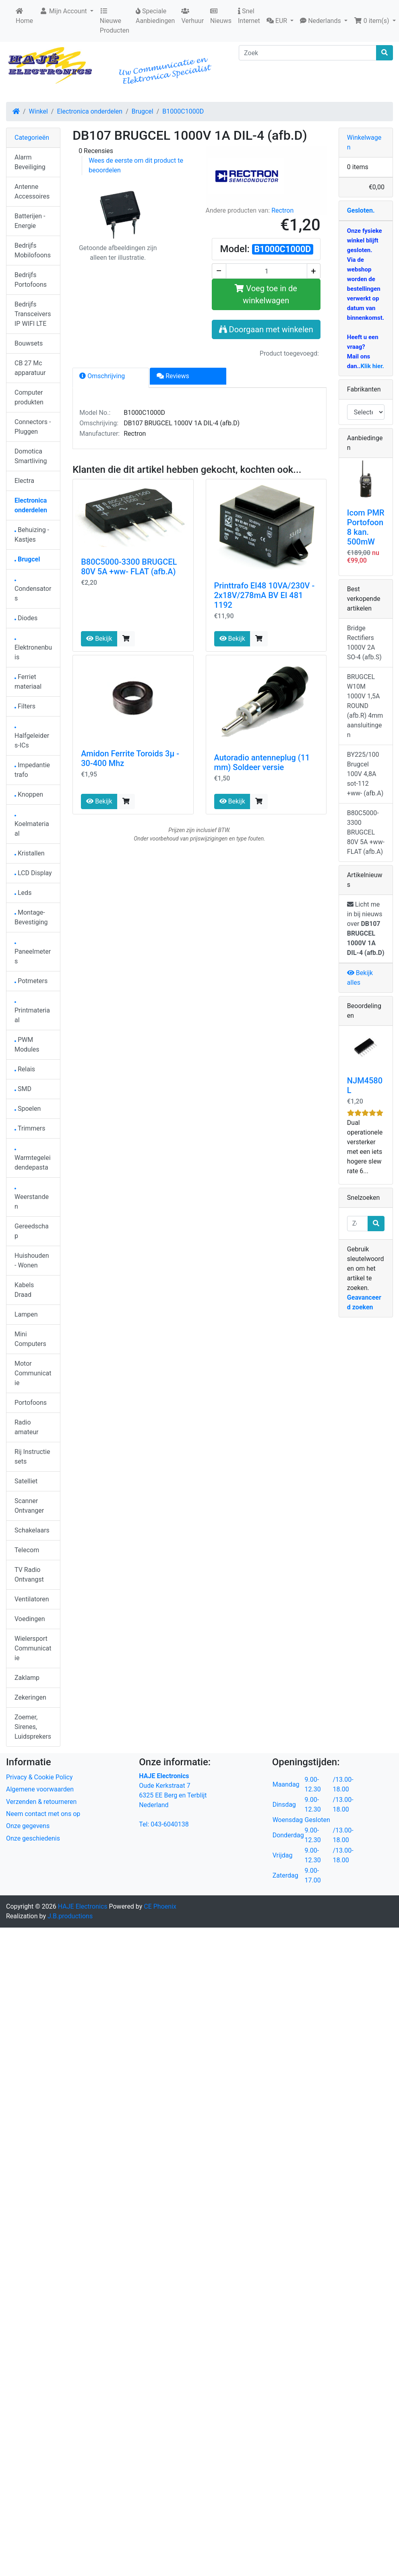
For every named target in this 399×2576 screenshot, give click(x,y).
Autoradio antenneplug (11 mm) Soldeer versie (262, 762)
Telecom (26, 1550)
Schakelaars (32, 1530)
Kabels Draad (24, 1289)
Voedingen (29, 1619)
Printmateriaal (32, 1013)
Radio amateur (26, 1427)
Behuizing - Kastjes (31, 534)
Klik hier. (372, 366)
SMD (22, 1089)
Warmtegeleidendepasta (32, 1160)
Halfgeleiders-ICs (31, 738)
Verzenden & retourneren (41, 1802)
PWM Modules (26, 1044)
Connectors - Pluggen (32, 426)
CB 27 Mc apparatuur (29, 368)
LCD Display (33, 873)
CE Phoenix (160, 1906)
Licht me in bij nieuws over (366, 929)
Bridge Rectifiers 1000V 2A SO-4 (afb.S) (364, 642)
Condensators (32, 591)
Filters (24, 706)
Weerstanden (31, 1199)
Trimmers (29, 1128)
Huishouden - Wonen (31, 1260)
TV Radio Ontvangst (29, 1574)
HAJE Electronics (83, 1906)
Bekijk (99, 638)
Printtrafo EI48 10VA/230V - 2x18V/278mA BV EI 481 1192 (264, 595)
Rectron (282, 210)
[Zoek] (307, 52)
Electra (24, 481)
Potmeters (31, 981)
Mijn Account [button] (64, 11)
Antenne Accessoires (32, 191)
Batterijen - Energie (29, 221)
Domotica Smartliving (30, 456)
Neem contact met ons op (43, 1814)
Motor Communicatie (32, 1373)
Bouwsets (28, 343)
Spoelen (27, 1108)
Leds (22, 893)
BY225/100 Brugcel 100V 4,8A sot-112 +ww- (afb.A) (365, 774)
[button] (280, 21)
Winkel (38, 111)
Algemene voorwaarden (40, 1789)
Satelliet (25, 1481)
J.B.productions (70, 1916)
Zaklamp (26, 1677)
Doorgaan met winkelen (266, 329)
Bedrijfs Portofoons (30, 279)
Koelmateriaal (31, 826)
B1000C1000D (183, 111)
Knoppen (28, 794)
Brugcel (142, 111)
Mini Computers (30, 1339)
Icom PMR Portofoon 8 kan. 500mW (366, 527)
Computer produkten (28, 397)
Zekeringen (30, 1697)
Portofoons (30, 1402)
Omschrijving (102, 376)
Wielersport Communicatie (32, 1648)
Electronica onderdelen (89, 111)
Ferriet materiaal (27, 681)
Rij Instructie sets (32, 1456)
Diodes (25, 618)
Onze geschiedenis (33, 1838)
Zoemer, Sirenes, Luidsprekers (32, 1726)
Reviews (173, 376)
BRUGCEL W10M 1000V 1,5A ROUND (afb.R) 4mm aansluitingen (365, 706)
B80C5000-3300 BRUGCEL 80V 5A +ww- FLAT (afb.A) (129, 566)
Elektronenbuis (33, 650)
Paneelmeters (32, 954)
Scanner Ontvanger (29, 1505)
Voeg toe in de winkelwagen (266, 294)
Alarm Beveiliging (29, 162)
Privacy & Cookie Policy (39, 1777)
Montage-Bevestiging (31, 917)
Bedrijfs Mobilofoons (32, 250)
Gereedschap (31, 1231)
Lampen (26, 1314)
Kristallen (29, 853)
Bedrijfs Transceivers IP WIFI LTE (32, 313)
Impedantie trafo (32, 770)
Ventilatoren (31, 1599)
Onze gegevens (28, 1826)
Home (24, 16)
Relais (24, 1069)
